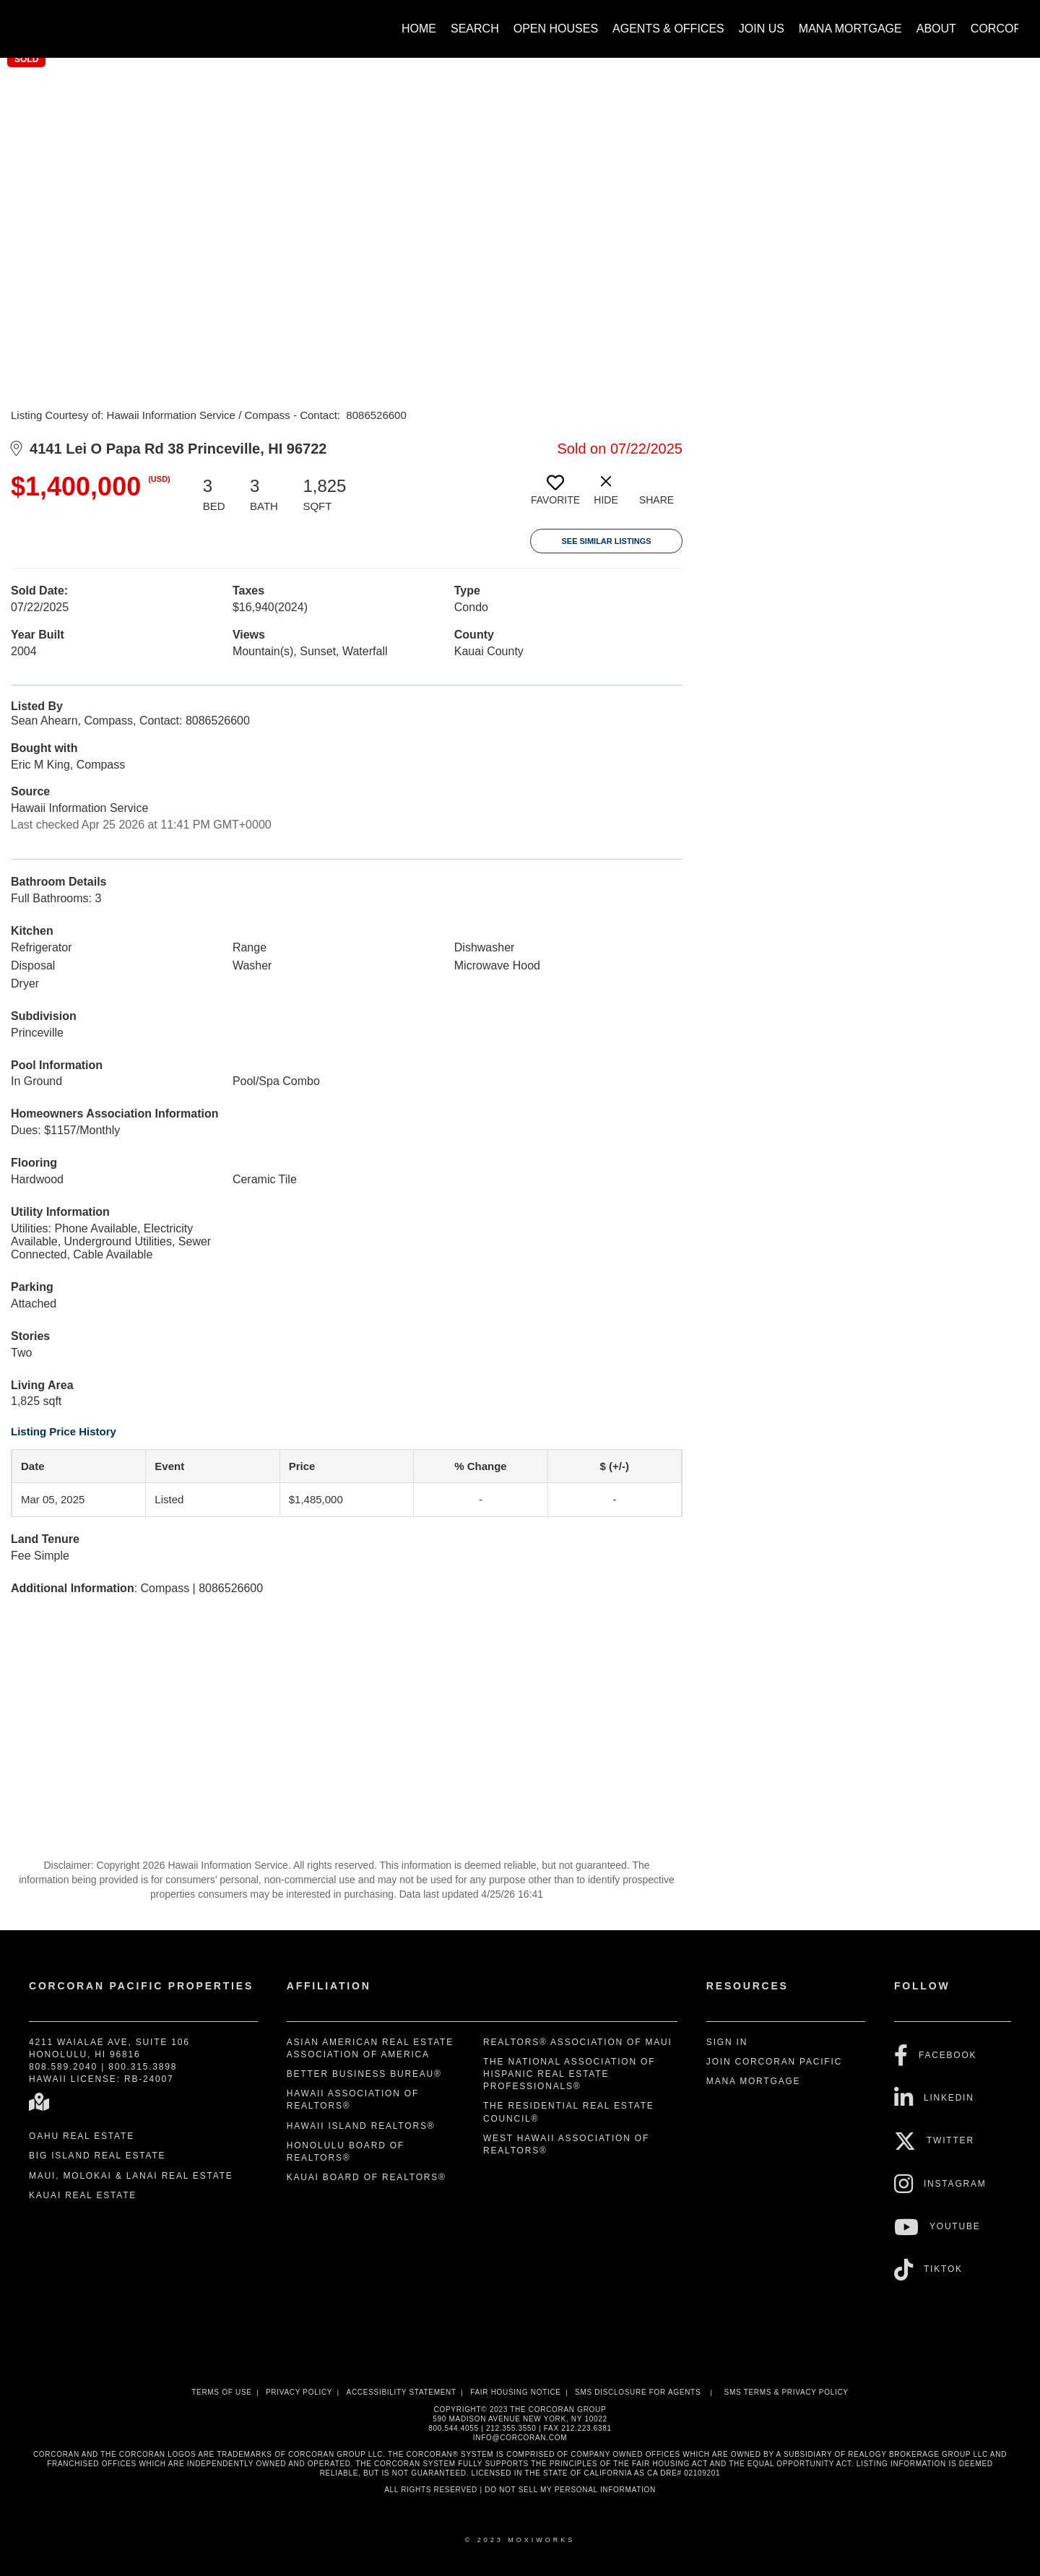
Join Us (761, 28)
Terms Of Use (221, 2392)
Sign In (727, 2042)
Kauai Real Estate (82, 2195)
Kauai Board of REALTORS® (366, 2177)
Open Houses (556, 28)
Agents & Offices (668, 28)
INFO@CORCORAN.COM (520, 2438)
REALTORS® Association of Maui (577, 2042)
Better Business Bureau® (364, 2074)
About (936, 28)
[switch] (555, 495)
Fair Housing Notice (515, 2392)
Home (419, 28)
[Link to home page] (29, 21)
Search (475, 28)
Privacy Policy (299, 2392)
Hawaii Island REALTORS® (361, 2126)
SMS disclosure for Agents (638, 2392)
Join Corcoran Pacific (774, 2062)
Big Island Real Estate (97, 2156)
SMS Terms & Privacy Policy (786, 2392)
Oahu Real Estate (81, 2136)
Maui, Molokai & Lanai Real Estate (131, 2176)
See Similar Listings (606, 541)
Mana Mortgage (850, 28)
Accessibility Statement (401, 2392)
